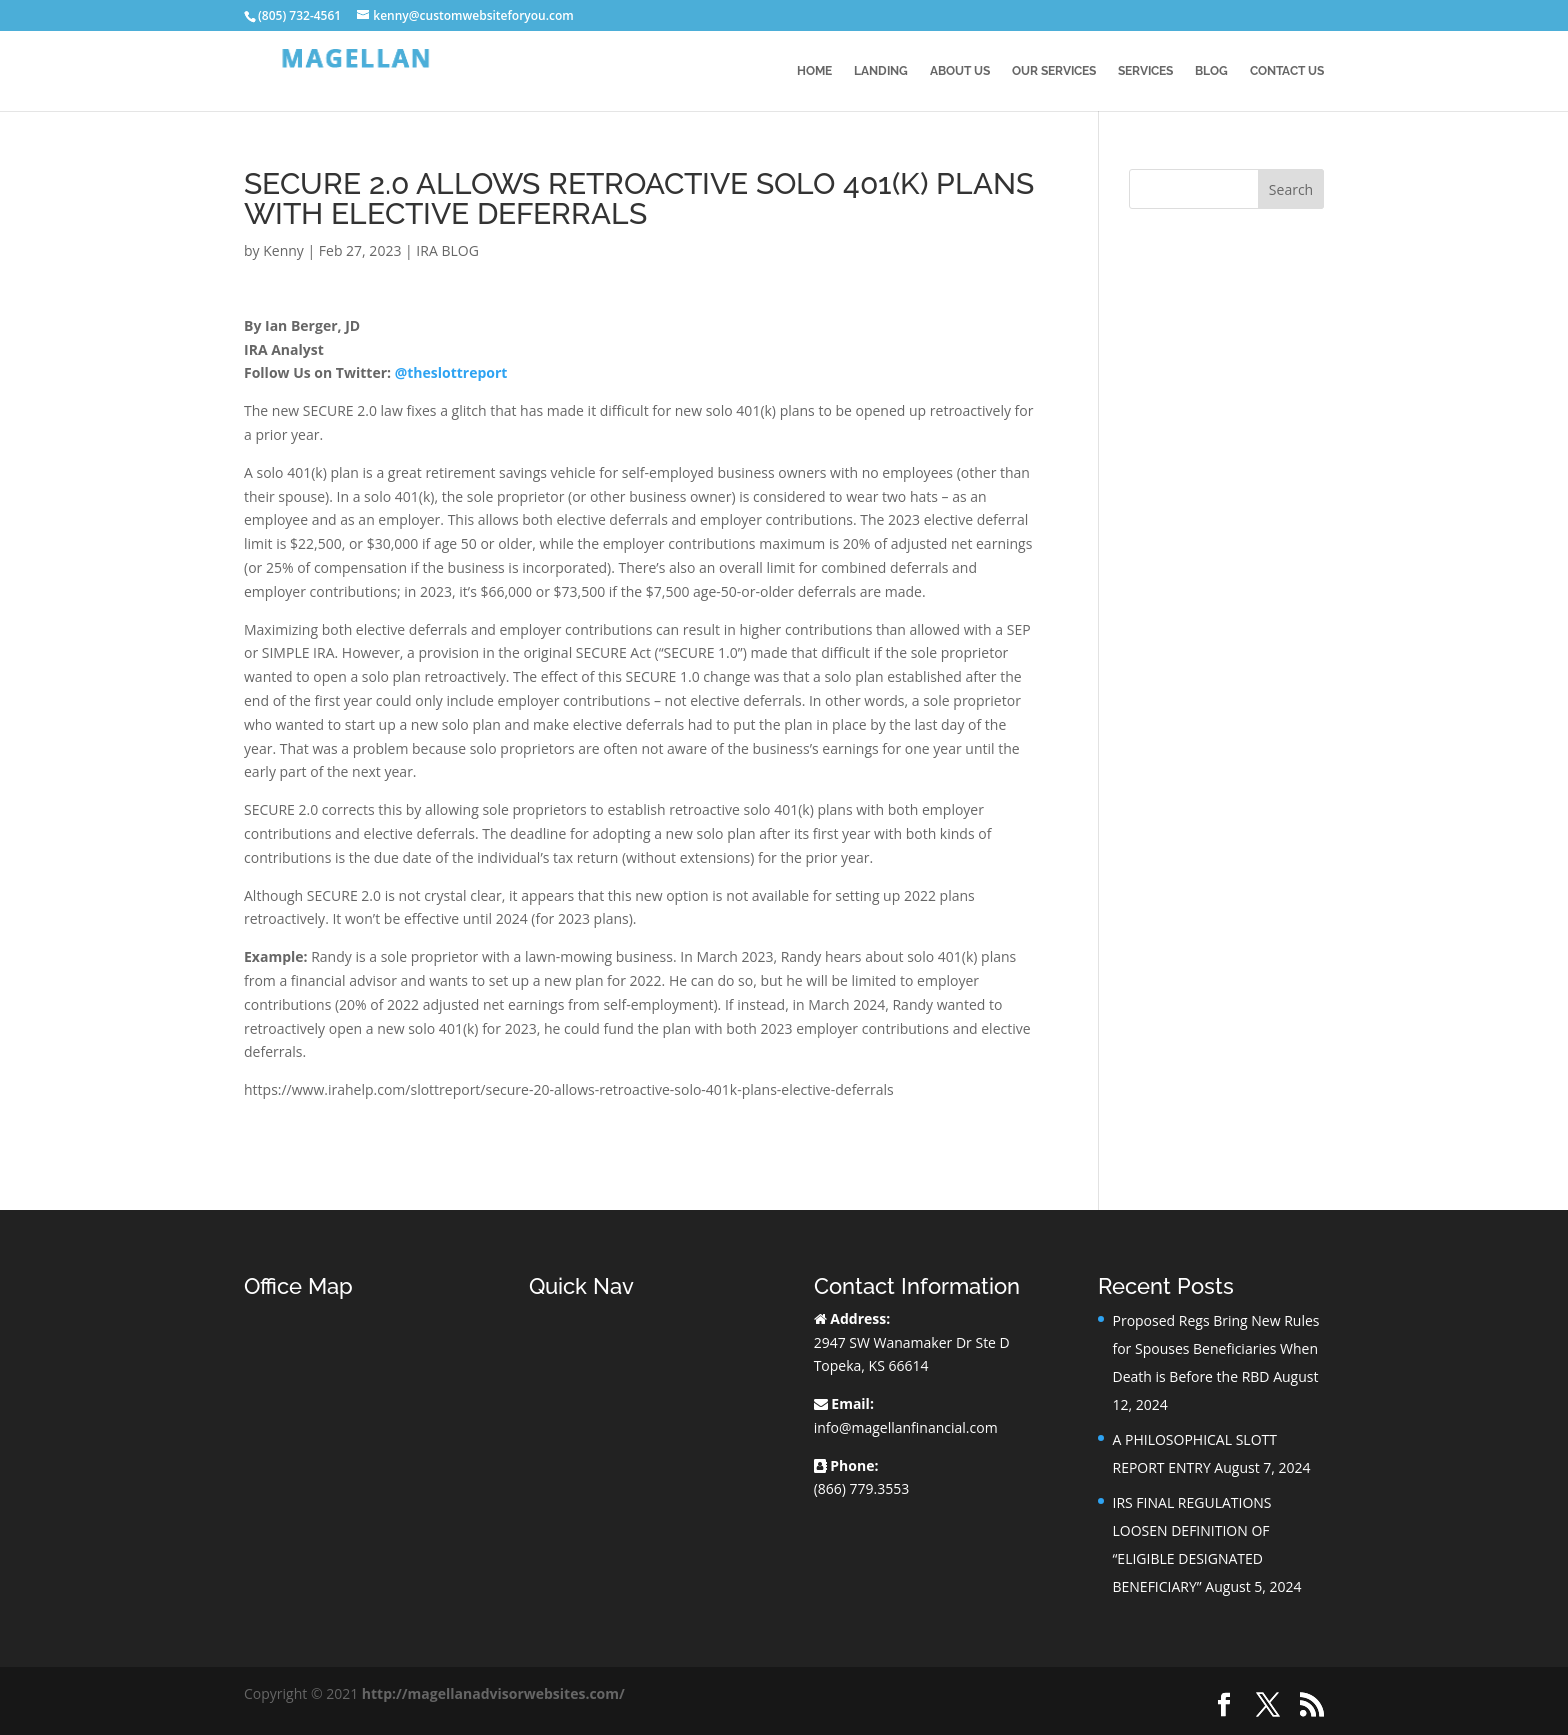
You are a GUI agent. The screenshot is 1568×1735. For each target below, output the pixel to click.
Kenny (283, 250)
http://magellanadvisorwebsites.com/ (493, 1693)
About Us (960, 71)
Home (814, 71)
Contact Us (1287, 71)
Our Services (1054, 71)
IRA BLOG (447, 250)
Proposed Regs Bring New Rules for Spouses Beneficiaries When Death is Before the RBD (1215, 1348)
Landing (881, 71)
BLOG (1211, 71)
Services (1145, 71)
